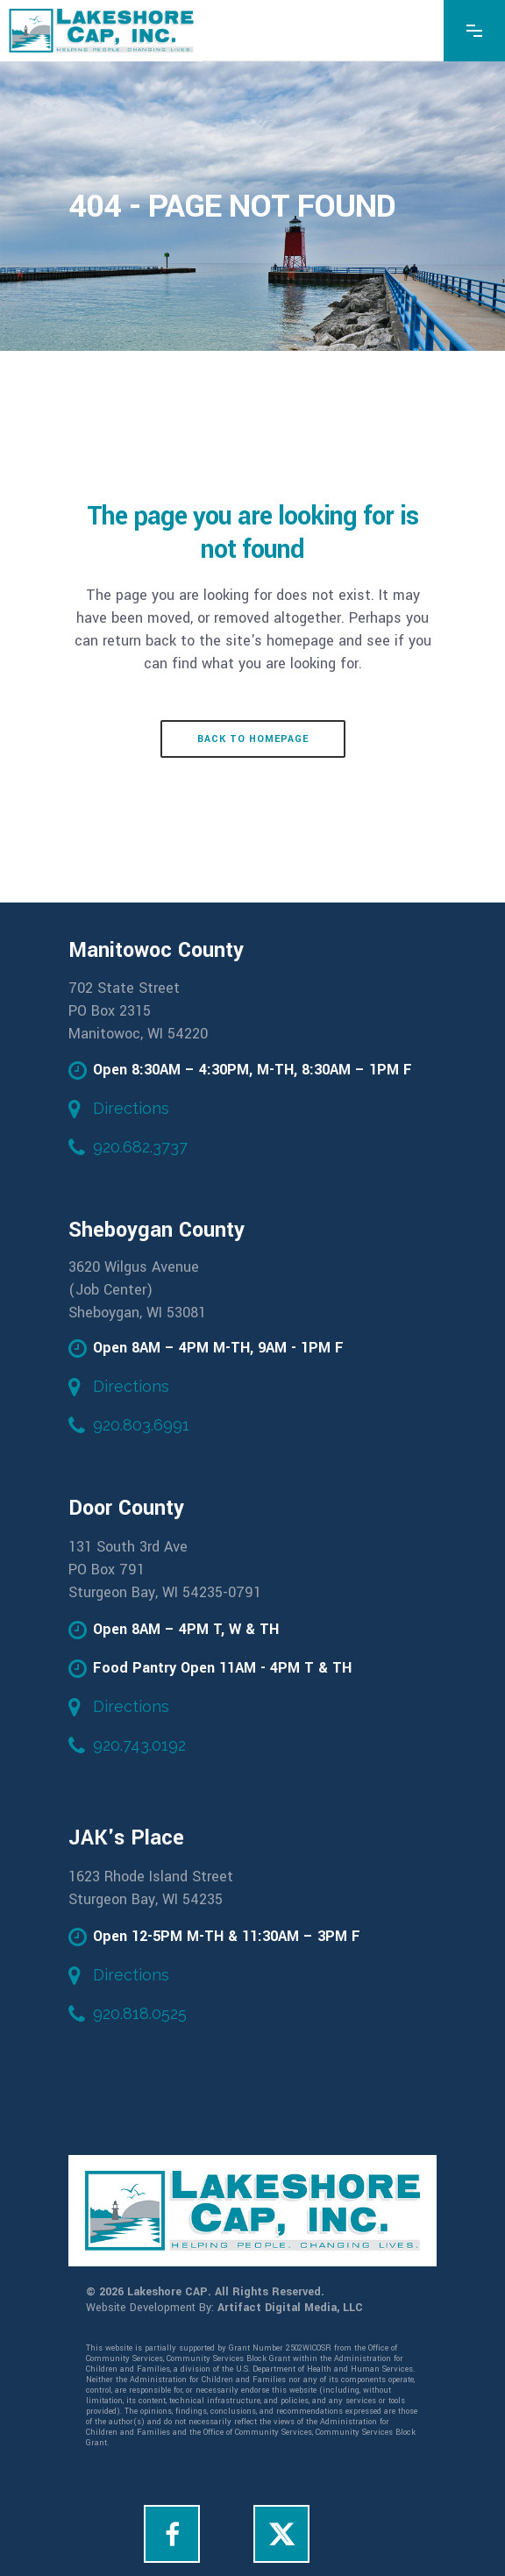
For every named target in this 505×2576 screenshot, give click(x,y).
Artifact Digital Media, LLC (290, 2308)
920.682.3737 (140, 1147)
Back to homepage (253, 739)
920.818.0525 (140, 2013)
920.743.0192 (139, 1745)
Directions (131, 1108)
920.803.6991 (141, 1425)
